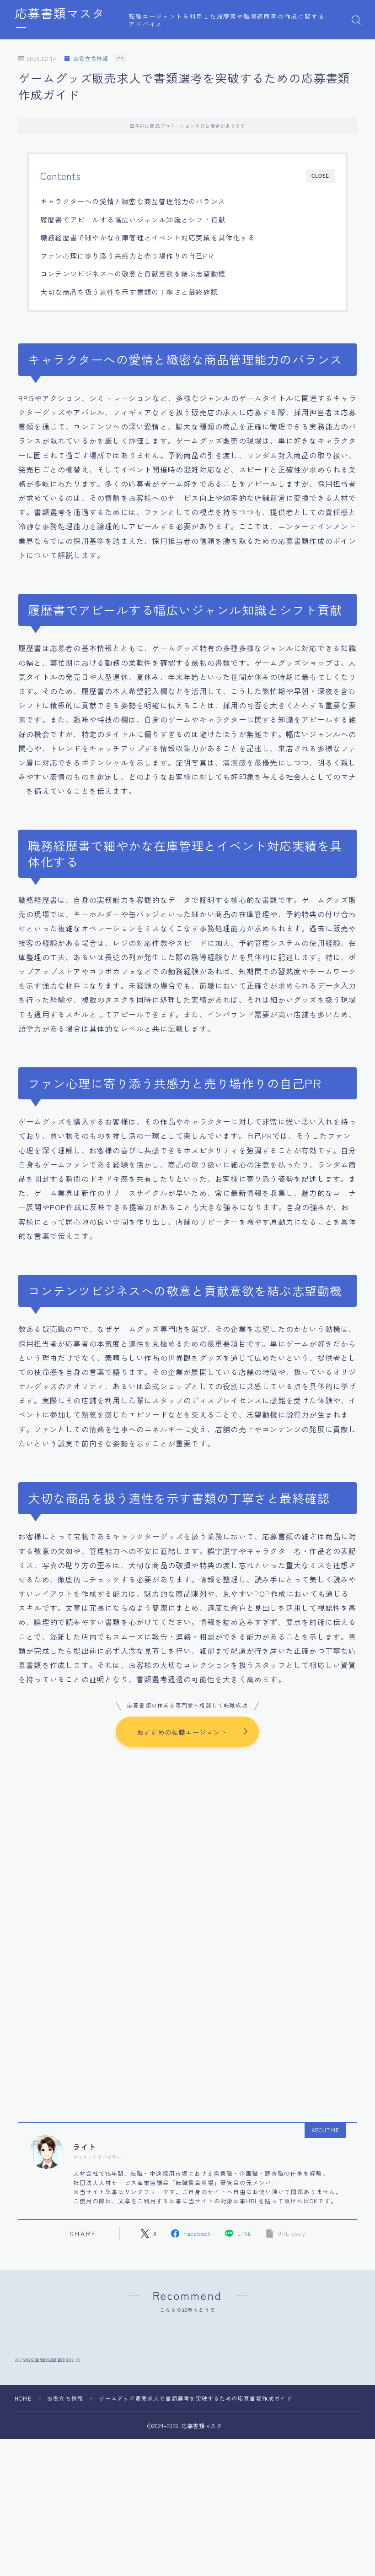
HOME (23, 2459)
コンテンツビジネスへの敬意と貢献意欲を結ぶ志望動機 (132, 273)
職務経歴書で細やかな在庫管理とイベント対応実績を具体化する (147, 237)
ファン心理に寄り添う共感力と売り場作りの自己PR (127, 255)
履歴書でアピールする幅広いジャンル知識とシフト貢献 (132, 219)
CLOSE (320, 176)
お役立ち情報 (86, 59)
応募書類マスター (66, 20)
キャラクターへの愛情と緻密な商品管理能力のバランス (132, 201)
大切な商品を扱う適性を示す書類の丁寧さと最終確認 (129, 292)
